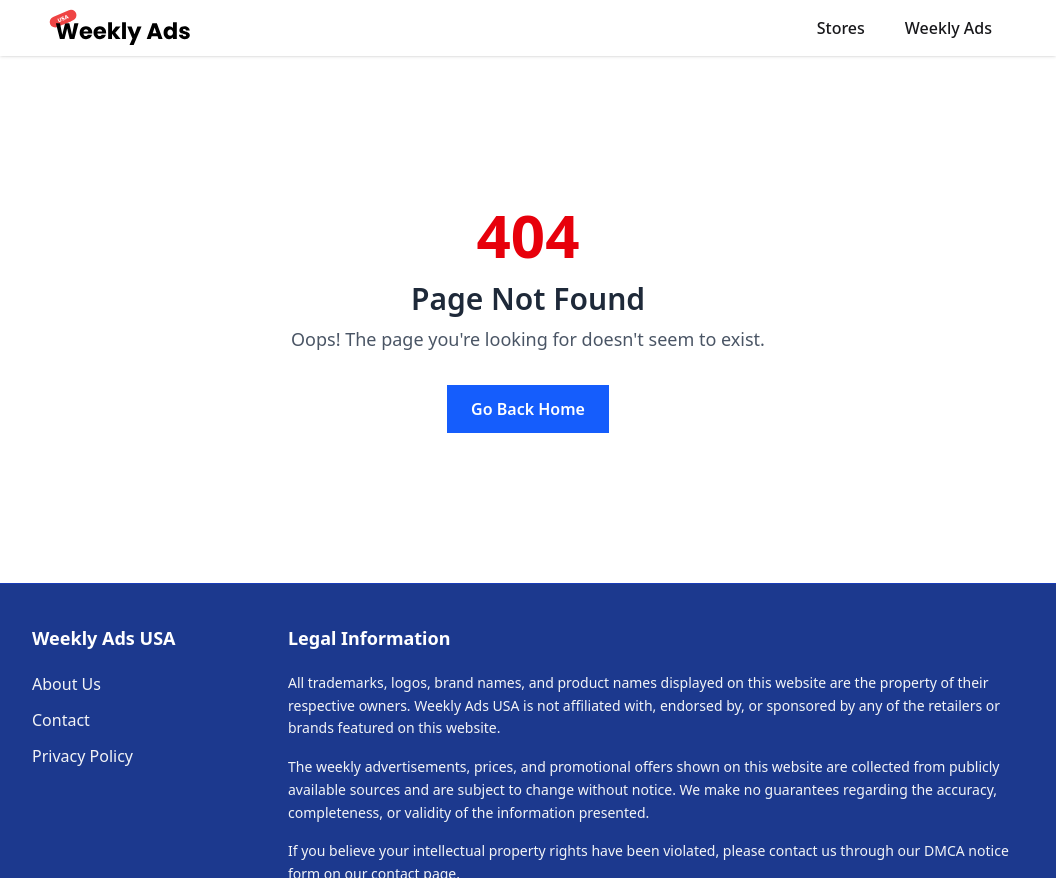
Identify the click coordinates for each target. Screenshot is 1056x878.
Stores (841, 28)
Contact (61, 720)
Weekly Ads (948, 28)
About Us (66, 684)
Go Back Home (528, 409)
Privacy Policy (82, 756)
